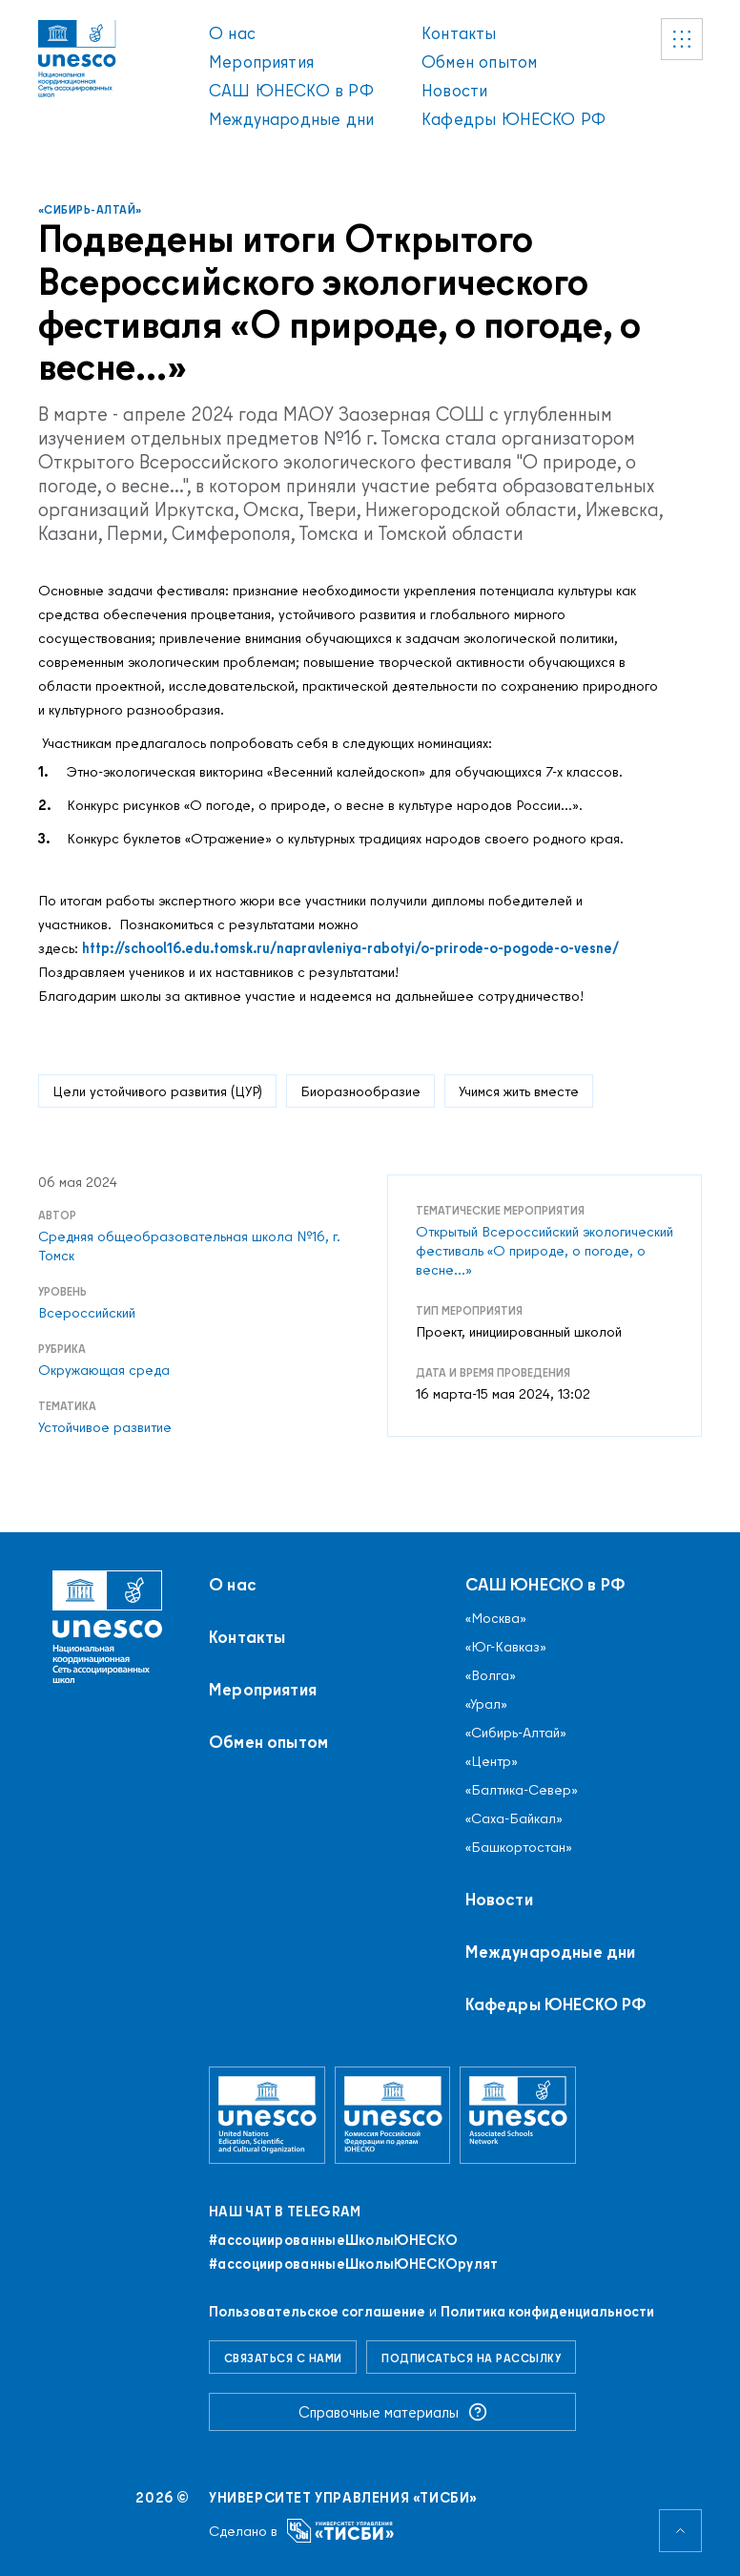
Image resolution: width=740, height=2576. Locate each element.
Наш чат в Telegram (284, 2211)
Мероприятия (261, 61)
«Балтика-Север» (521, 1789)
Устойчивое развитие (105, 1427)
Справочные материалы (392, 2411)
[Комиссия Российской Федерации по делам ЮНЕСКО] (393, 2115)
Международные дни (291, 119)
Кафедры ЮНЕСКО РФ (513, 119)
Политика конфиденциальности (547, 2311)
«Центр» (491, 1761)
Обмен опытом (479, 61)
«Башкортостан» (518, 1847)
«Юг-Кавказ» (505, 1646)
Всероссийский (86, 1312)
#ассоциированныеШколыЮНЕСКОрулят (354, 2264)
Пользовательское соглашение (317, 2311)
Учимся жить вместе (519, 1091)
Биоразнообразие (360, 1091)
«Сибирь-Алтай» (90, 209)
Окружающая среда (104, 1370)
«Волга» (490, 1675)
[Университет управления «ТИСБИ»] (341, 2531)
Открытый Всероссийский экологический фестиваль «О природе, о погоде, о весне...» (544, 1250)
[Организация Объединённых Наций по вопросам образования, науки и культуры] (267, 2115)
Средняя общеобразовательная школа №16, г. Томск (189, 1246)
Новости (454, 90)
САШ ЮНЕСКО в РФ (291, 90)
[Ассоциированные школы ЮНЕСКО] (518, 2115)
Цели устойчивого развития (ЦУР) (157, 1091)
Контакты (458, 33)
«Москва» (495, 1618)
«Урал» (486, 1704)
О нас (232, 33)
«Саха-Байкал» (514, 1818)
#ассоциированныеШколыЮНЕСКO (333, 2240)
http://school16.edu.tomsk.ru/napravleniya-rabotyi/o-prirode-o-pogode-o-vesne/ (350, 948)
